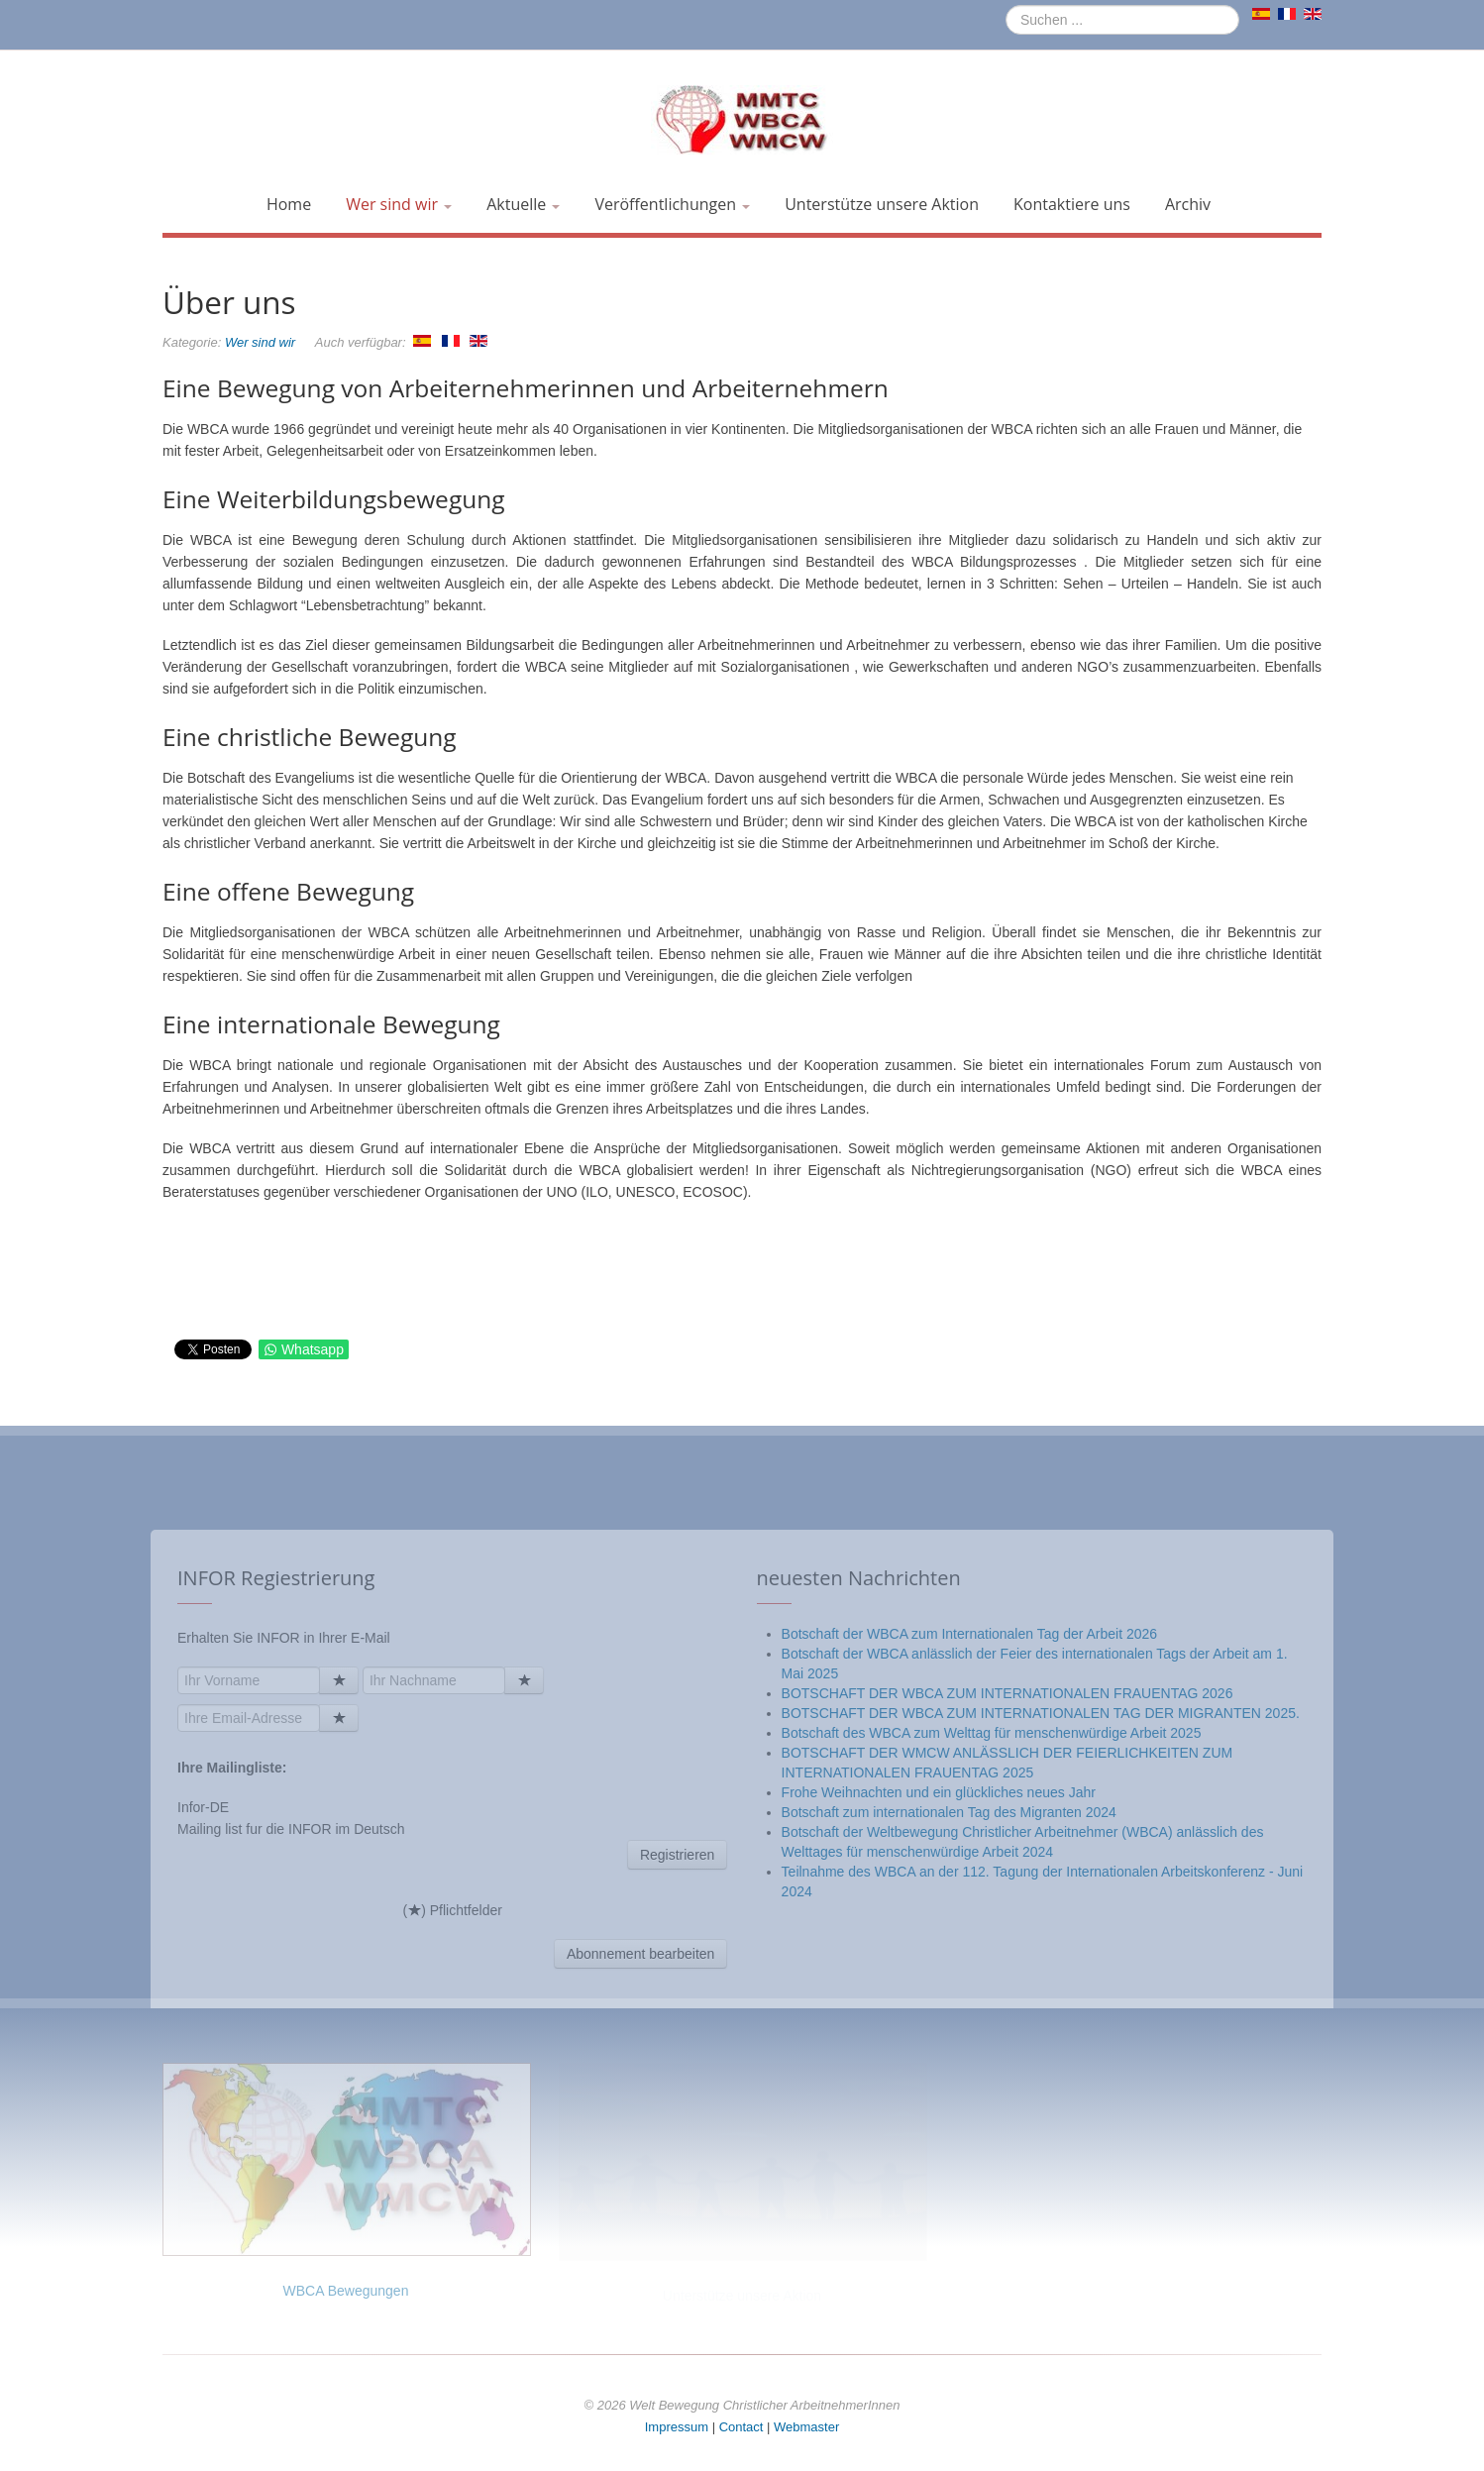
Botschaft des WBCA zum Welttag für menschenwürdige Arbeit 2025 (992, 2005)
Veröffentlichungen (672, 204)
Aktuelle (523, 204)
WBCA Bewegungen (346, 2291)
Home (288, 204)
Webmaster (806, 2426)
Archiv (1188, 204)
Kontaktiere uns (1071, 204)
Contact (741, 2426)
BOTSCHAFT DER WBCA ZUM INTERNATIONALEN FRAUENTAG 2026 (1007, 1966)
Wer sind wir (399, 204)
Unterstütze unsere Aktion (882, 204)
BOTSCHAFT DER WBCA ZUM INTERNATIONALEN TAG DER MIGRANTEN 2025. (1041, 1985)
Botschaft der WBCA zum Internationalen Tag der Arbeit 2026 (970, 1906)
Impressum (676, 2426)
